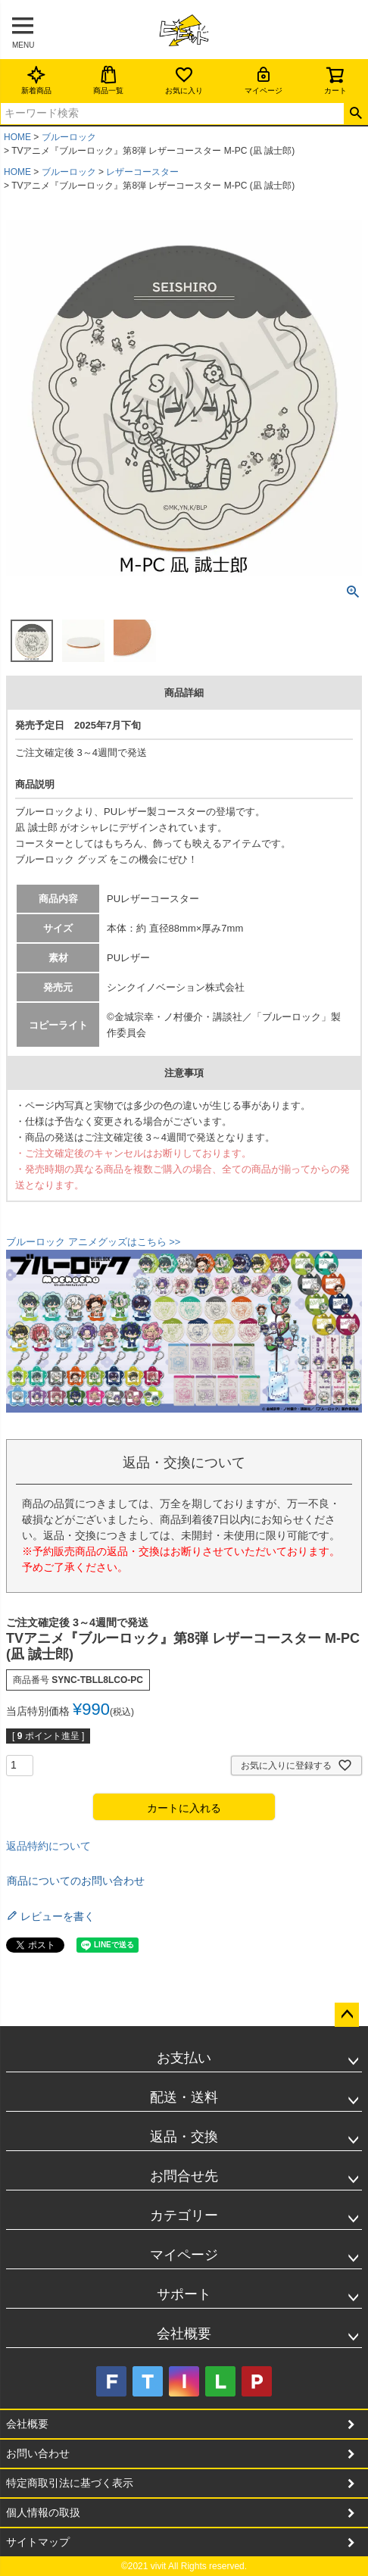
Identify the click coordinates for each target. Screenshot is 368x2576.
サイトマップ (38, 2542)
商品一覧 (108, 80)
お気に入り (184, 80)
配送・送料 (184, 2097)
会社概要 (184, 2333)
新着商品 (36, 80)
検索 (355, 113)
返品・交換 (184, 2136)
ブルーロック (69, 137)
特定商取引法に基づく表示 (69, 2483)
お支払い (184, 2057)
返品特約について (48, 1846)
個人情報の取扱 (43, 2512)
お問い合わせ (38, 2453)
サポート (184, 2294)
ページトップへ (347, 2015)
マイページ (263, 80)
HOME (17, 137)
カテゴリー (184, 2215)
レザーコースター (142, 172)
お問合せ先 (184, 2176)
